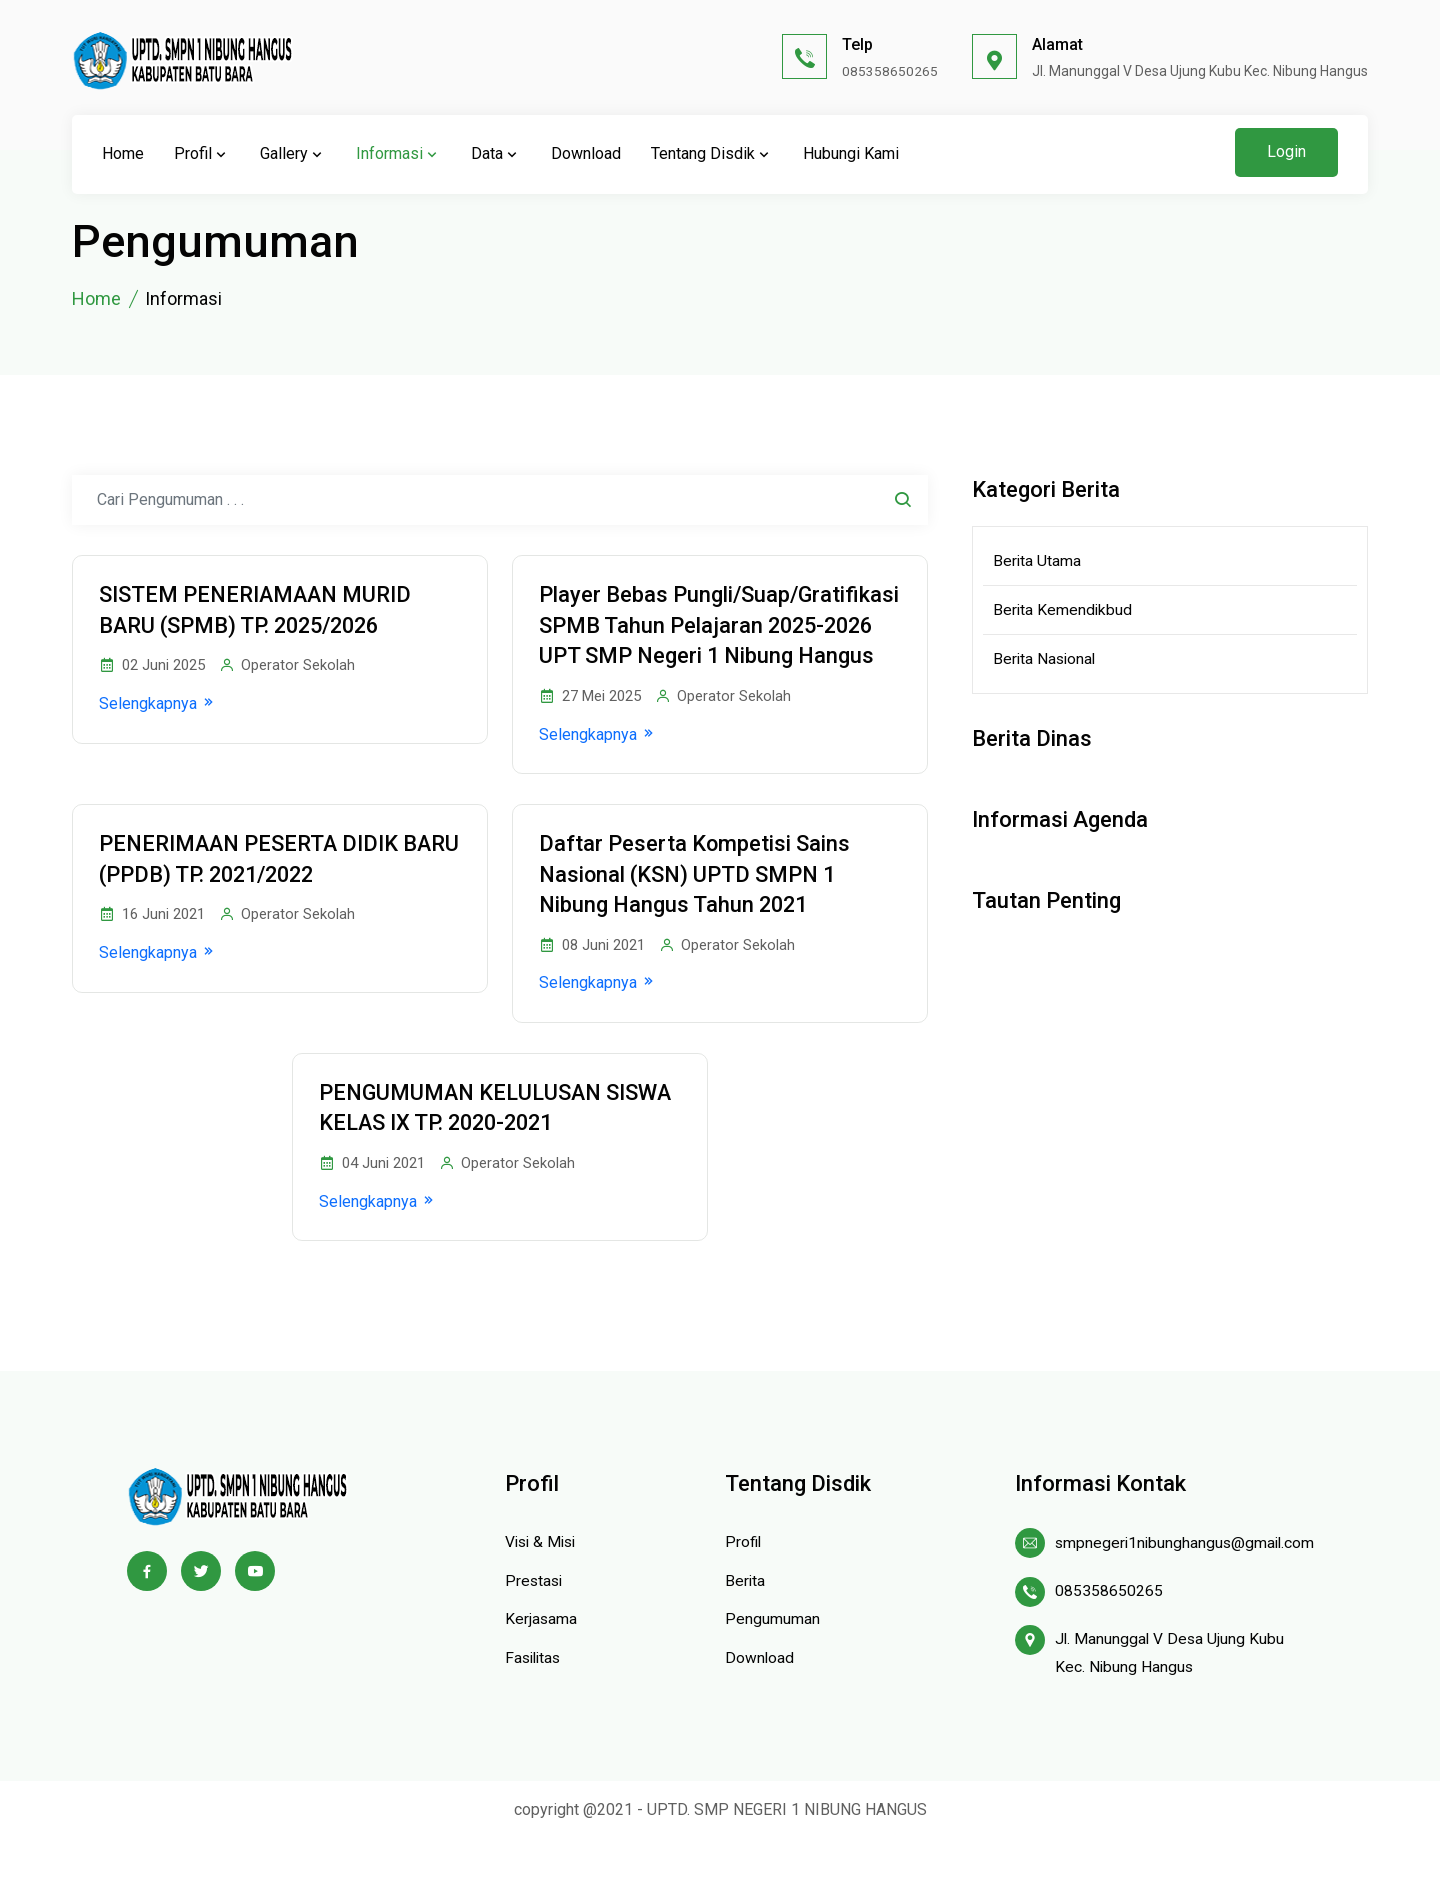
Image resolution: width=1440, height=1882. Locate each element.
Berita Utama (1037, 560)
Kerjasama (541, 1658)
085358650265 (890, 71)
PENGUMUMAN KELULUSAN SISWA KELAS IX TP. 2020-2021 (480, 1146)
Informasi (398, 153)
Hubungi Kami (851, 153)
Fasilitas (535, 1697)
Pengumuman (772, 1658)
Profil (202, 153)
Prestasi (535, 1620)
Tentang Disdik (712, 153)
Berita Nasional (1046, 660)
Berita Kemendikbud (1063, 610)
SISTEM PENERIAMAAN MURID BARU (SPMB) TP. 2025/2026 (260, 611)
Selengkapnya (162, 705)
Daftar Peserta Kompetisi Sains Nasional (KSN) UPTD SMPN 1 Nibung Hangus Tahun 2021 (699, 909)
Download (586, 153)
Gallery (293, 153)
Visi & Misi (543, 1581)
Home (123, 153)
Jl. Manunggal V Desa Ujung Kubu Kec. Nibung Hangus (1171, 1694)
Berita (745, 1620)
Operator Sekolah (291, 667)
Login (1286, 151)
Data (496, 153)
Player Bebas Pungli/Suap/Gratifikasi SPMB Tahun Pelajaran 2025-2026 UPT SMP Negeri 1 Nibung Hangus (704, 641)
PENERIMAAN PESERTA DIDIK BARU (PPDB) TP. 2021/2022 (254, 894)
